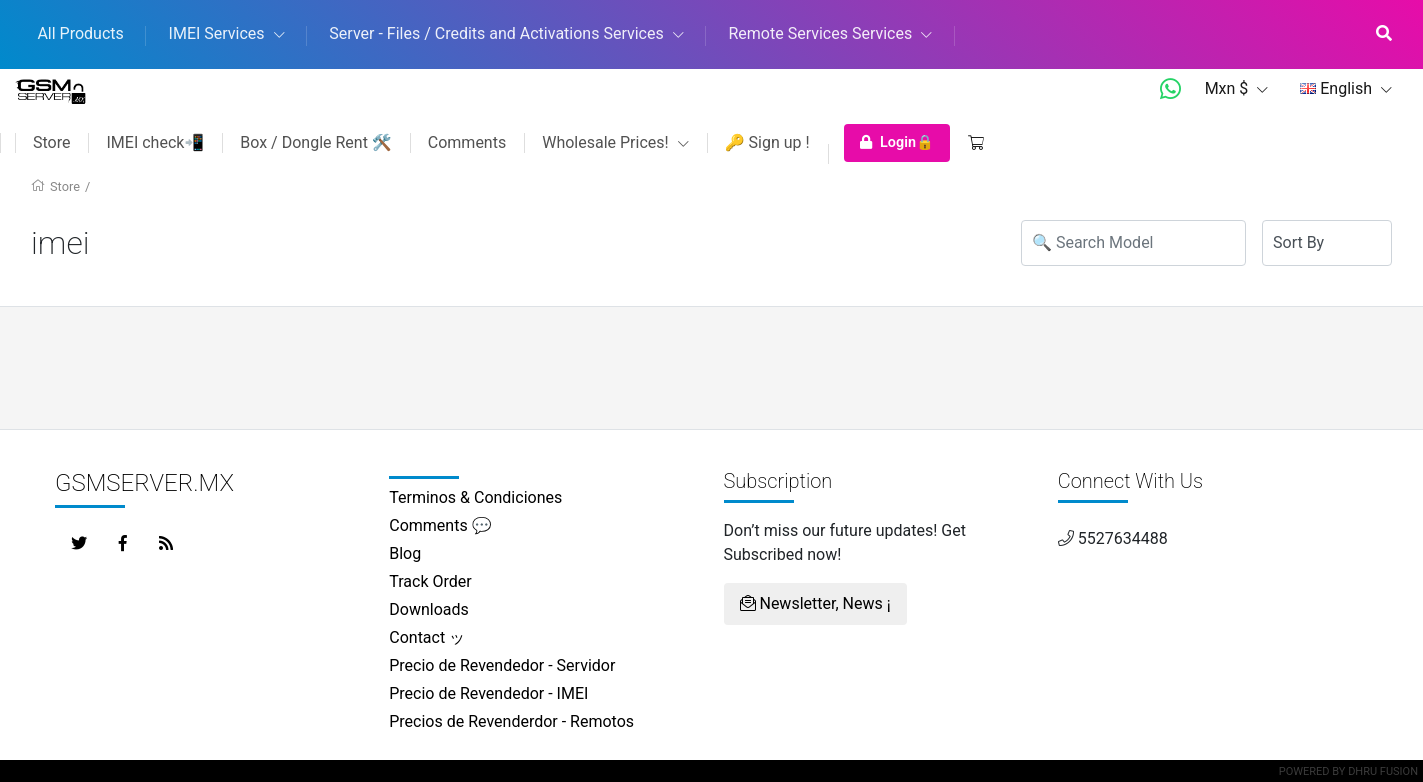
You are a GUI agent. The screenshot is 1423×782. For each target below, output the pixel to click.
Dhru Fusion (1383, 771)
